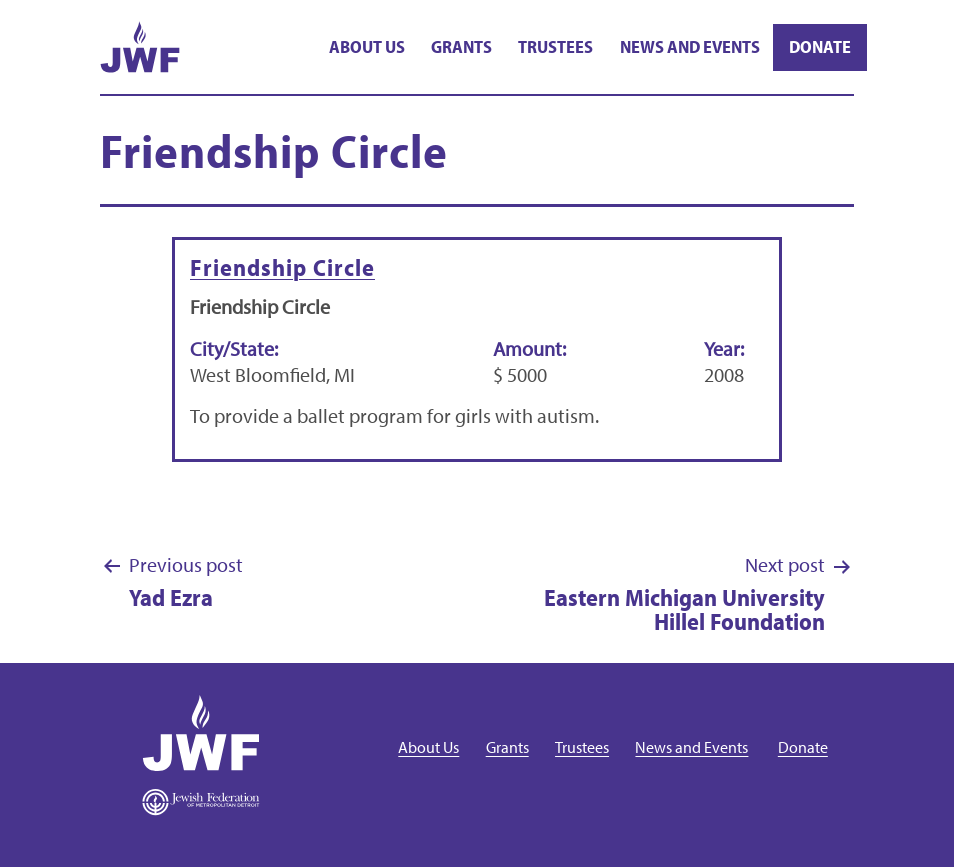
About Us (367, 46)
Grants (461, 46)
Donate (820, 46)
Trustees (555, 46)
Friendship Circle (282, 267)
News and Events (690, 46)
